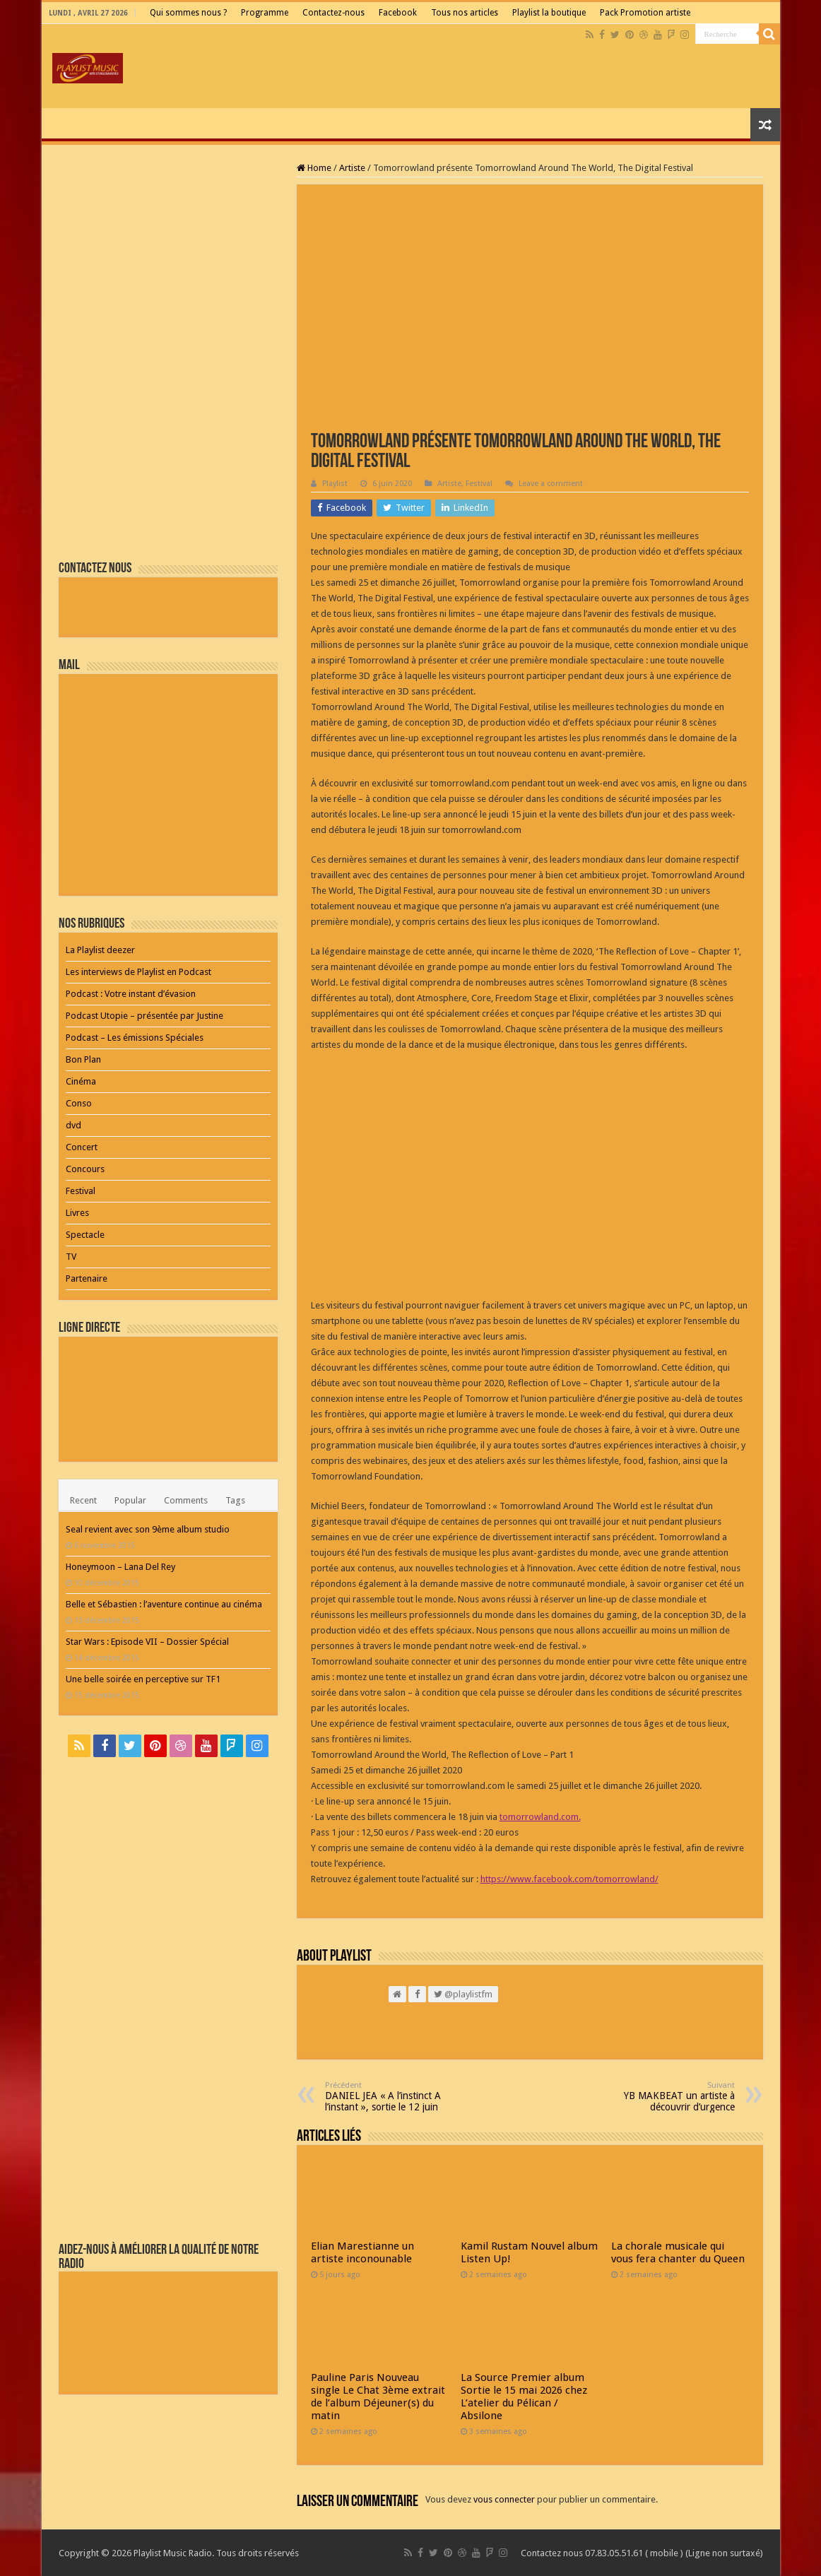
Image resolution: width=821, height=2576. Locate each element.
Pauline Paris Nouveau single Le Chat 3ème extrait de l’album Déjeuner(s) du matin (378, 2396)
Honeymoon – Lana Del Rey (120, 1566)
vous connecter (504, 2499)
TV (71, 1256)
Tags (235, 1500)
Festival (479, 483)
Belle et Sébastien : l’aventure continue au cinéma (164, 1604)
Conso (79, 1103)
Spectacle (85, 1234)
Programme (264, 13)
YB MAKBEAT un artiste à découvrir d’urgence (662, 2097)
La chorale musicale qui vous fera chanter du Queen (678, 2252)
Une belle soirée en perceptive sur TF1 (143, 1679)
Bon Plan (83, 1059)
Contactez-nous (333, 13)
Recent (83, 1500)
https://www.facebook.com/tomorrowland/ (569, 1879)
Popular (130, 1500)
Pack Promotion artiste (645, 13)
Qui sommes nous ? (188, 13)
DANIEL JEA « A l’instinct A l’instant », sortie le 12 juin (397, 2097)
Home (314, 168)
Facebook (398, 13)
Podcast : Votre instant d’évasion (131, 993)
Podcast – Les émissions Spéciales (134, 1037)
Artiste (352, 168)
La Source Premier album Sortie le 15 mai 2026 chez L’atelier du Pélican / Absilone (524, 2396)
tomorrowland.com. (540, 1817)
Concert (82, 1147)
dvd (73, 1125)
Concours (85, 1169)
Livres (77, 1212)
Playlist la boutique (549, 13)
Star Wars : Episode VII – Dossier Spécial (147, 1641)
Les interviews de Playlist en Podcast (138, 972)
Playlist (335, 483)
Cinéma (81, 1081)
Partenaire (86, 1278)
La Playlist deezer (100, 950)
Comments (186, 1500)
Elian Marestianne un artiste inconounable (362, 2252)
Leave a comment (551, 483)
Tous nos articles (464, 13)
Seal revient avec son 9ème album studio (148, 1529)
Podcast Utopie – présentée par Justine (144, 1015)
